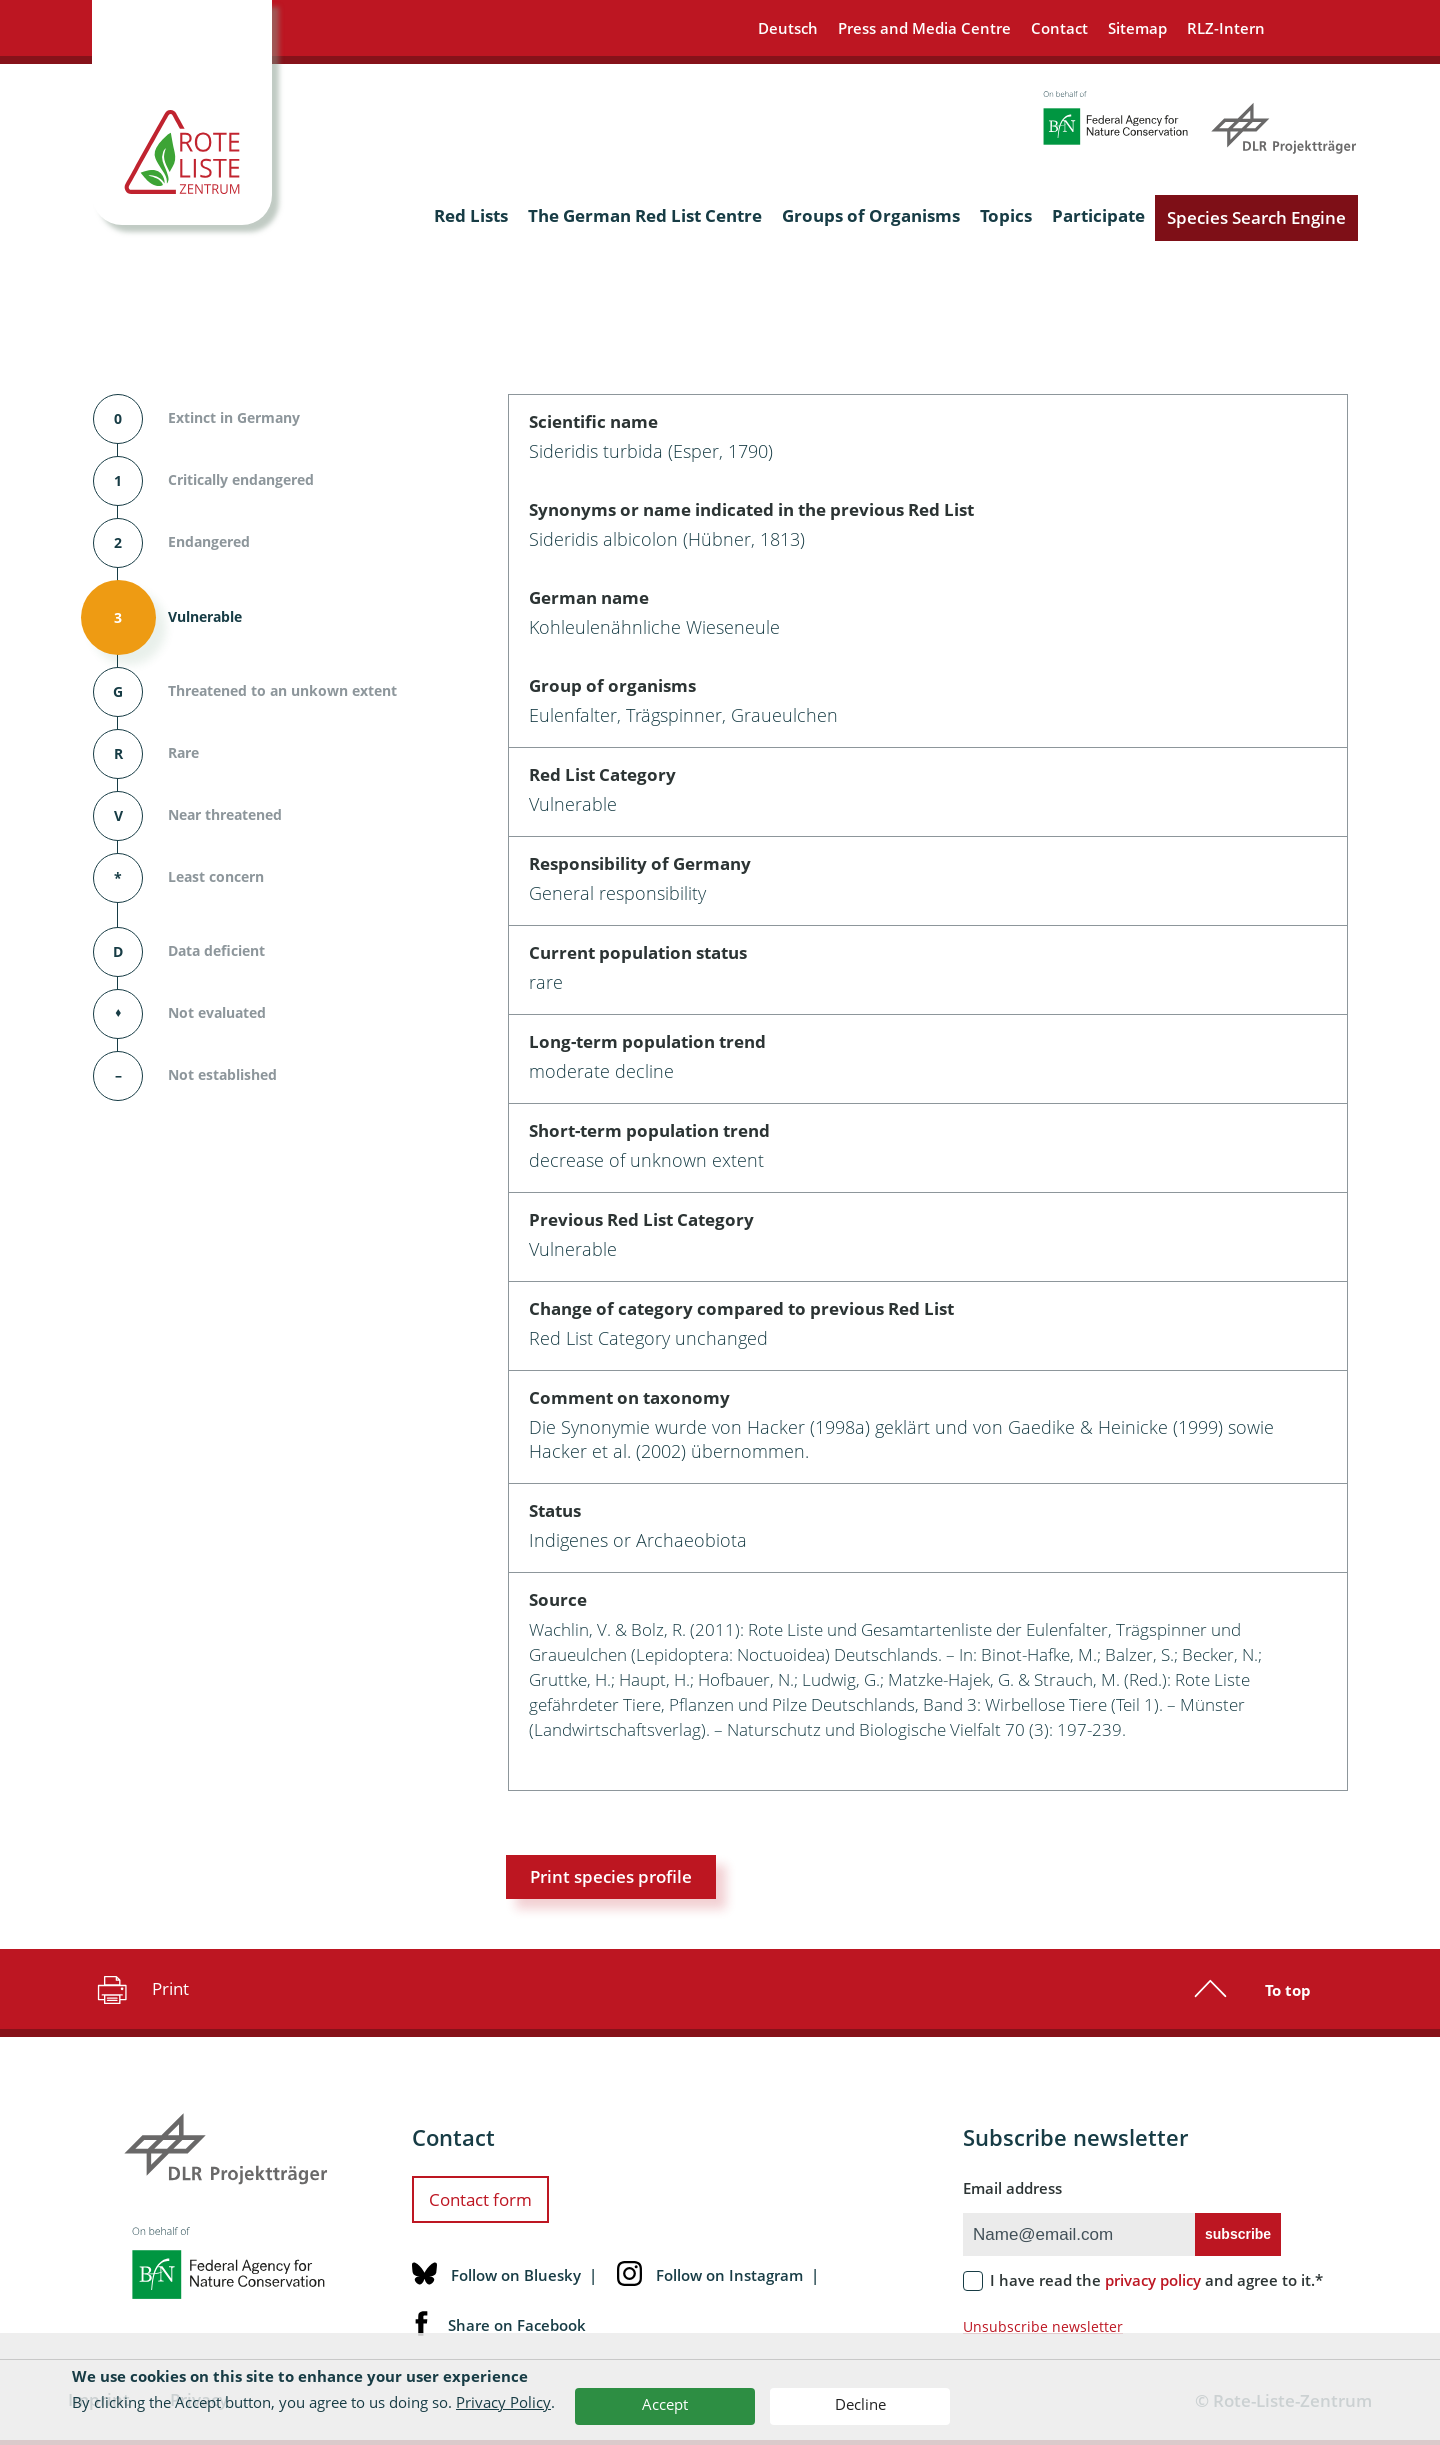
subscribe (1238, 2234)
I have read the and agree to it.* (1156, 2280)
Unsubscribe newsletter (1043, 2326)
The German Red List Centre (645, 215)
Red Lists (471, 215)
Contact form (480, 2199)
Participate (1098, 215)
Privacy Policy (503, 2402)
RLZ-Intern (1226, 28)
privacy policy (1153, 2280)
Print (140, 1989)
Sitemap (1137, 28)
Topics (1006, 215)
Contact (1059, 28)
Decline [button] (860, 2404)
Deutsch (788, 28)
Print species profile (611, 1876)
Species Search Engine (1256, 217)
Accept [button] (665, 2404)
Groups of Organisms (871, 215)
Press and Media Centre (924, 28)
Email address (1012, 2188)
